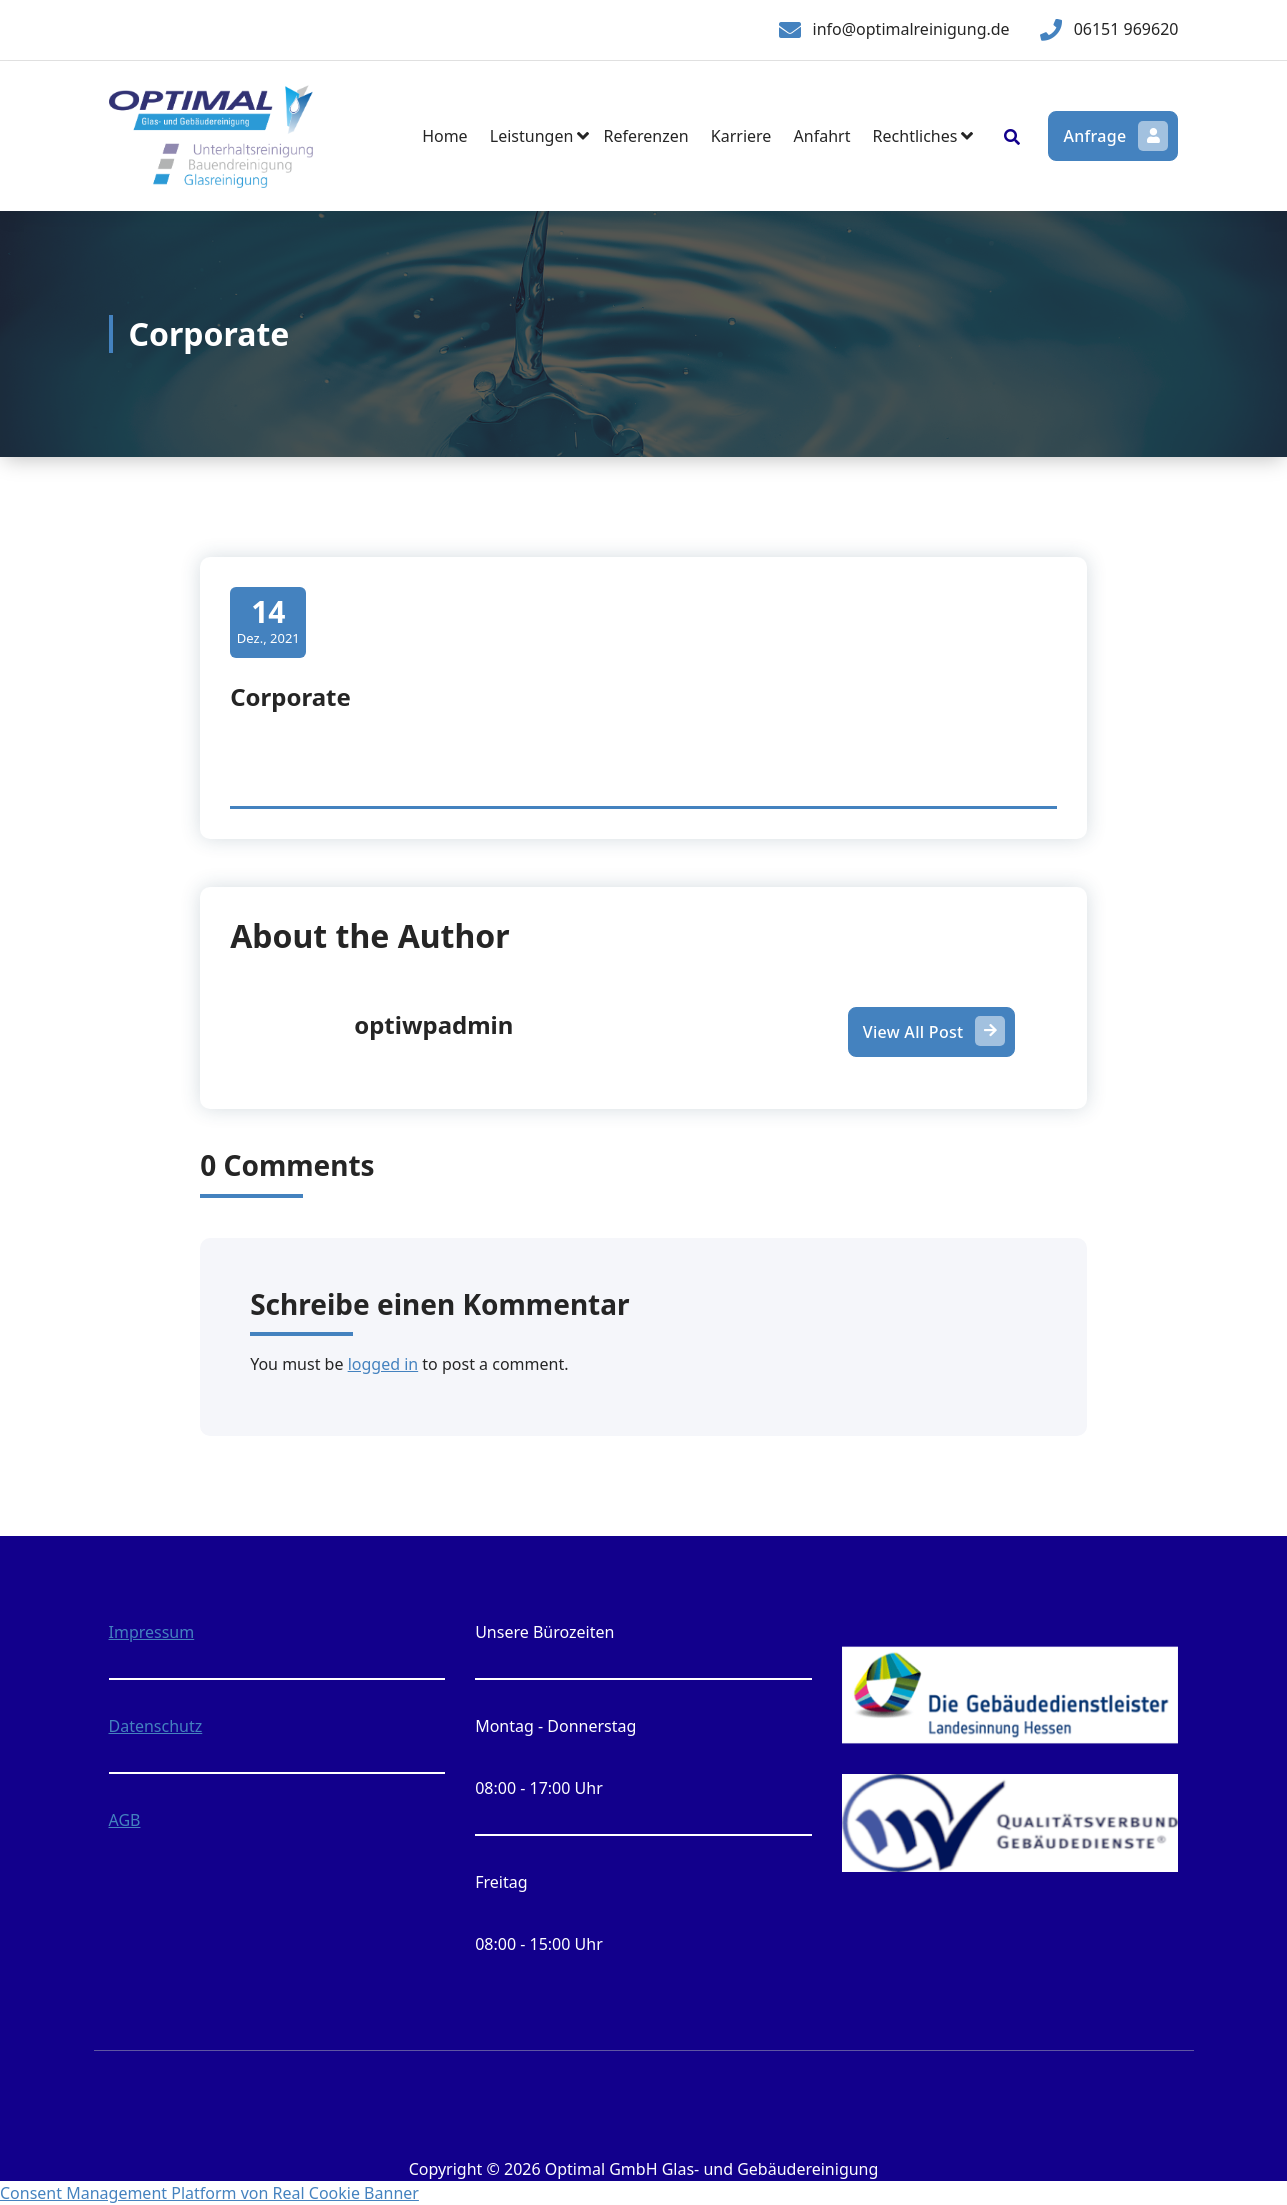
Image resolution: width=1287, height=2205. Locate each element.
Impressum (152, 1632)
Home (445, 136)
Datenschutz (156, 1726)
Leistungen (532, 136)
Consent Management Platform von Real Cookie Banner (209, 2193)
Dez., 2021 (268, 620)
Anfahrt (822, 136)
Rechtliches (915, 136)
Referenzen (646, 136)
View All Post (932, 1032)
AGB (125, 1820)
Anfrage (1113, 136)
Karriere (741, 136)
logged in (383, 1364)
